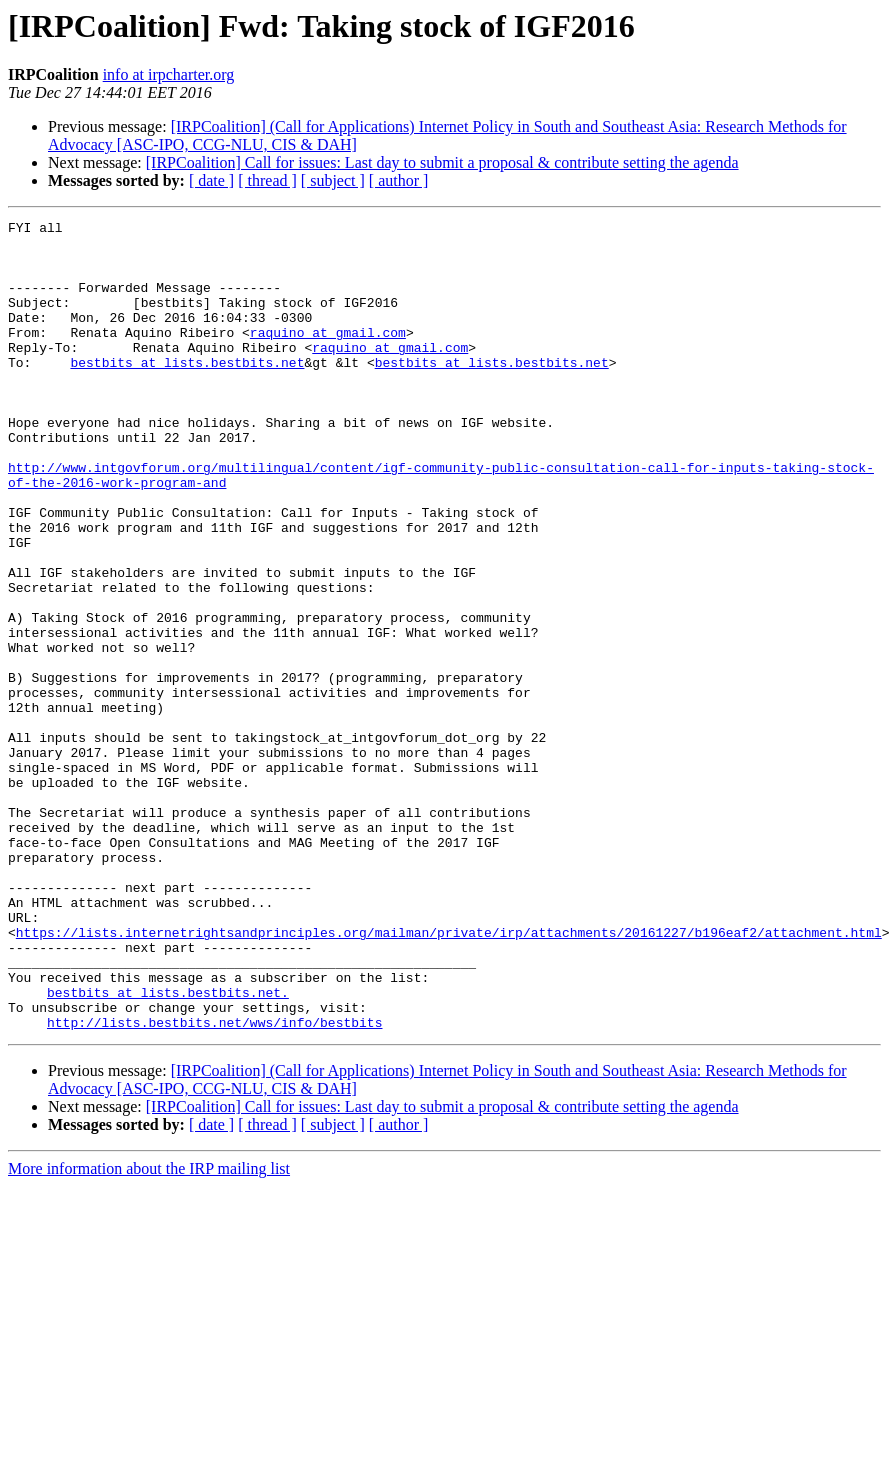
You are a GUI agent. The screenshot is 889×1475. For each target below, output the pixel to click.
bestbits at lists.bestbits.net (187, 392)
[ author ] (399, 180)
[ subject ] (333, 180)
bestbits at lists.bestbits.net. (168, 1148)
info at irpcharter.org (169, 74)
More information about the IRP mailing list (149, 1330)
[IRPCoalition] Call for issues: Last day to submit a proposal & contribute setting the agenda (442, 162)
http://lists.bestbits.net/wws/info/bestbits (214, 1184)
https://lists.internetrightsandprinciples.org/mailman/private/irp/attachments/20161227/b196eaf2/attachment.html (449, 1076)
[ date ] (211, 180)
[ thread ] (267, 180)
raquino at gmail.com (328, 356)
